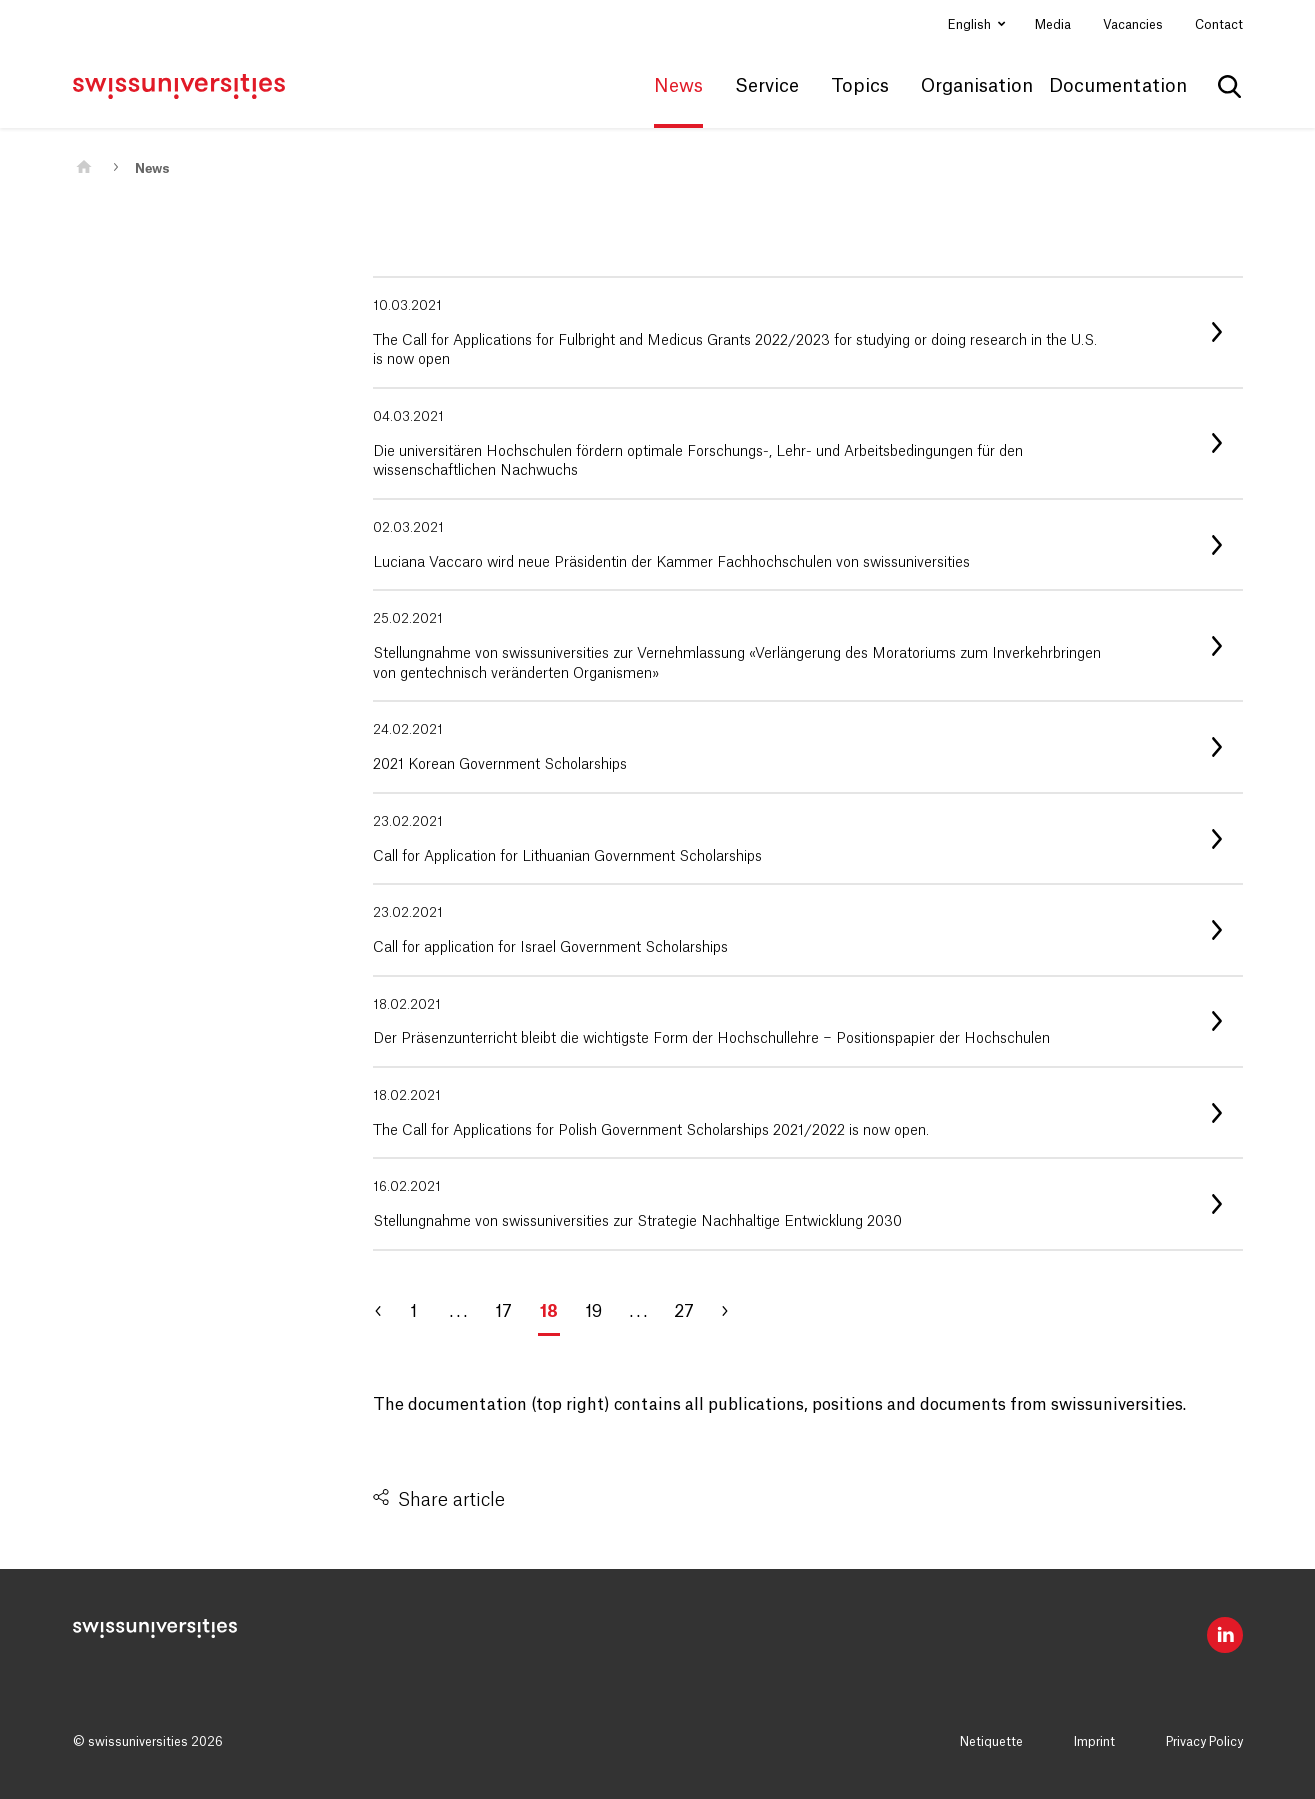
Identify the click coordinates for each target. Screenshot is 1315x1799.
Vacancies (1133, 25)
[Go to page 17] (388, 1312)
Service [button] (767, 86)
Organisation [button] (977, 86)
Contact (1219, 25)
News (152, 169)
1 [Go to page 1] (413, 1312)
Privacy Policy (1204, 1742)
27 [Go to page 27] (684, 1312)
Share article (451, 1500)
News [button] (678, 86)
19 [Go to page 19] (593, 1312)
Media (1053, 25)
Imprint (1094, 1742)
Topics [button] (860, 86)
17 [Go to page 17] (503, 1312)
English (971, 25)
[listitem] (808, 332)
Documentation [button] (1118, 86)
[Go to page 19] (733, 1312)
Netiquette (991, 1742)
